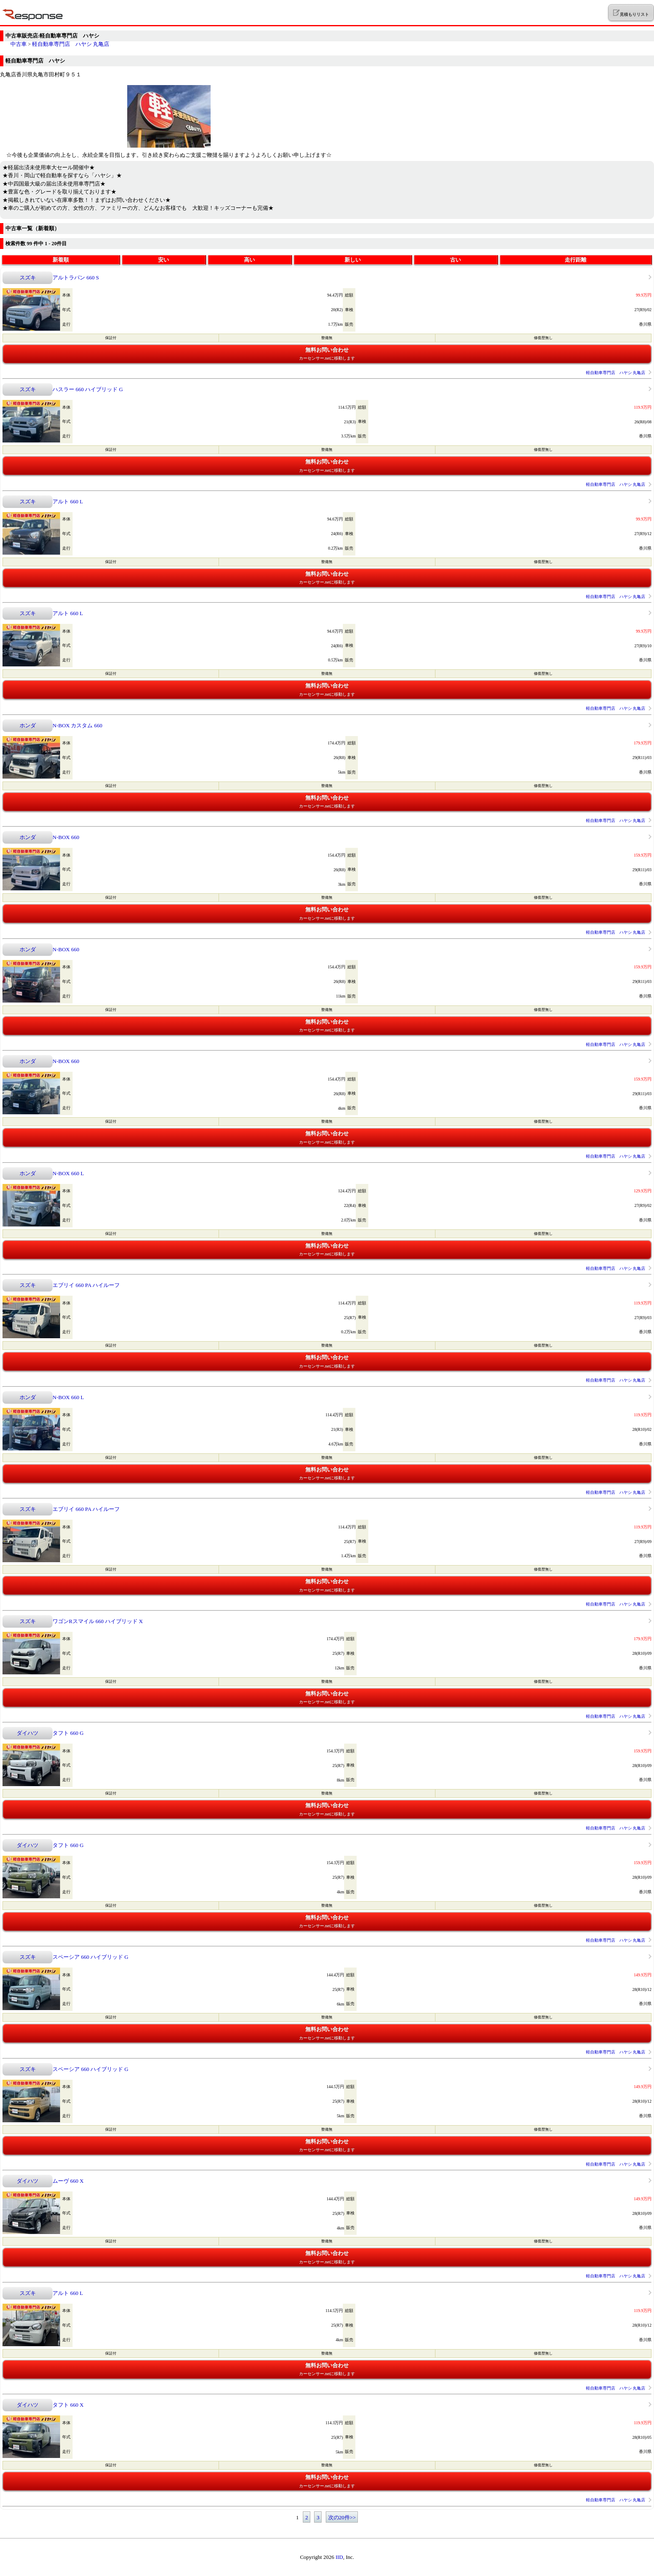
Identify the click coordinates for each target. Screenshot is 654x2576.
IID (339, 2557)
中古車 (18, 44)
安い (163, 259)
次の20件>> (342, 2517)
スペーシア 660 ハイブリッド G (90, 1957)
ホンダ (28, 725)
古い (455, 259)
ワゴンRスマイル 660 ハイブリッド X (98, 1621)
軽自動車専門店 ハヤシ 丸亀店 (70, 44)
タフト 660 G (68, 1733)
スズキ (28, 277)
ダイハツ (27, 1733)
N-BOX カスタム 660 (77, 725)
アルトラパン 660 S (76, 277)
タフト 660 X (68, 2405)
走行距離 (575, 259)
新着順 (61, 259)
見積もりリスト (631, 13)
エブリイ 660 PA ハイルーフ (86, 1285)
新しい (353, 259)
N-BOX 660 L (68, 1173)
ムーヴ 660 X (68, 2181)
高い (249, 259)
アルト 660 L (68, 501)
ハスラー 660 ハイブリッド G (88, 389)
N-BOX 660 (66, 837)
